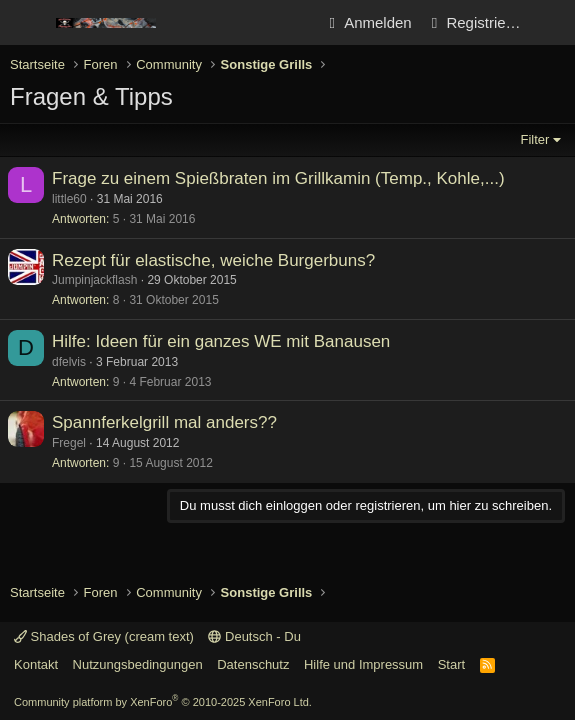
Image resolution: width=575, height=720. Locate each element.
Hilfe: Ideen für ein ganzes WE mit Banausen (221, 341)
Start (451, 664)
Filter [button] (535, 139)
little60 (69, 199)
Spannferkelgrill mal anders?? (164, 422)
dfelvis (69, 362)
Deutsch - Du (254, 636)
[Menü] (27, 23)
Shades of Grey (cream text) (104, 636)
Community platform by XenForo (163, 702)
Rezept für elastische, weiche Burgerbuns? (213, 260)
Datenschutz (253, 664)
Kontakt (36, 664)
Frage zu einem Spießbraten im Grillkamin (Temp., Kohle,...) (278, 178)
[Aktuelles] (551, 22)
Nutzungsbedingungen (138, 664)
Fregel (69, 443)
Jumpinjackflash (94, 280)
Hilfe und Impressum (363, 664)
